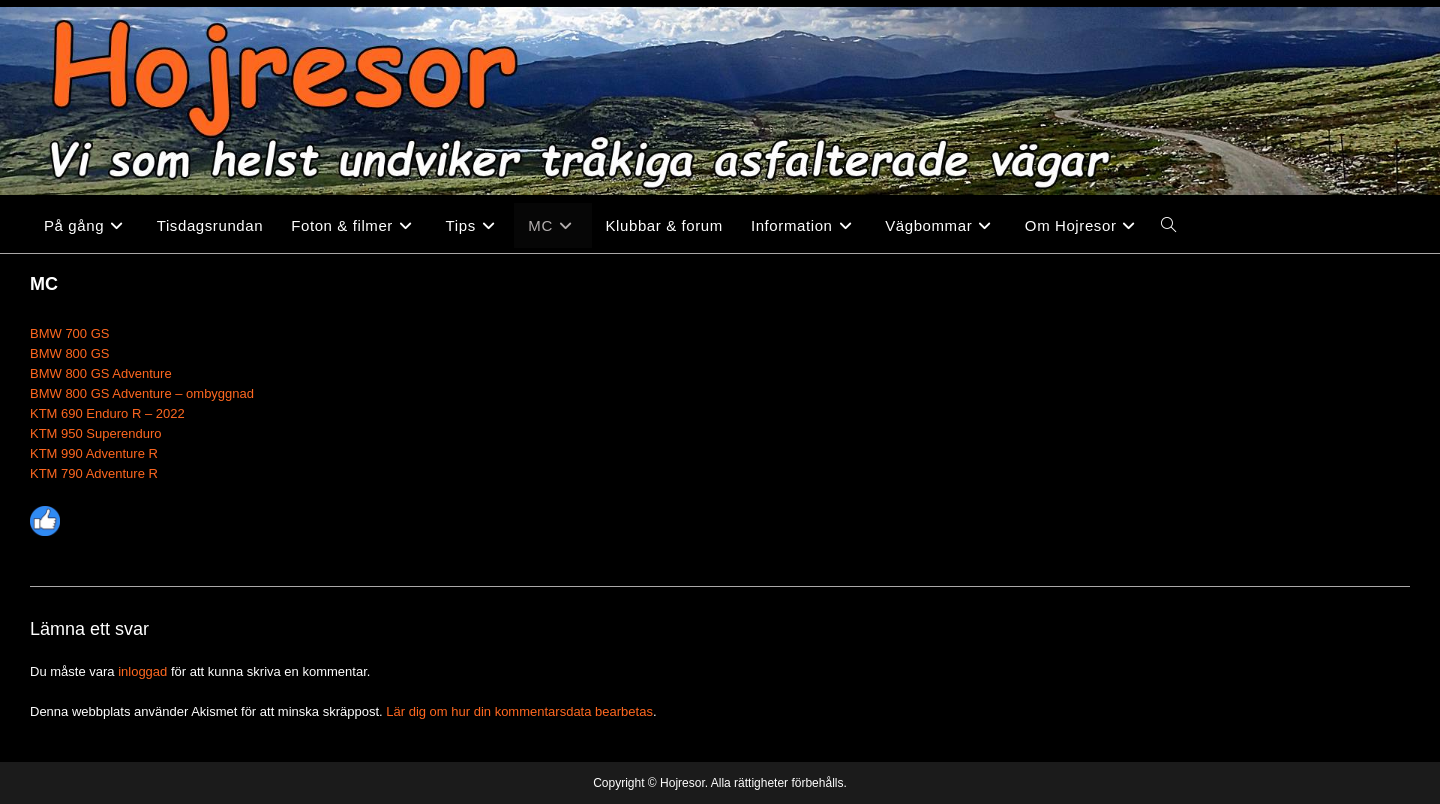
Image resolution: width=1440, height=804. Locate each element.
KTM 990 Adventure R (94, 453)
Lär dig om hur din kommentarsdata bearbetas (519, 711)
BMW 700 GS (69, 333)
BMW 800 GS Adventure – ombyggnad (142, 393)
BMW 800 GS (69, 353)
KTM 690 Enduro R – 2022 (107, 413)
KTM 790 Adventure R (94, 473)
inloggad (142, 671)
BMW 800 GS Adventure (101, 373)
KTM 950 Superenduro (96, 433)
